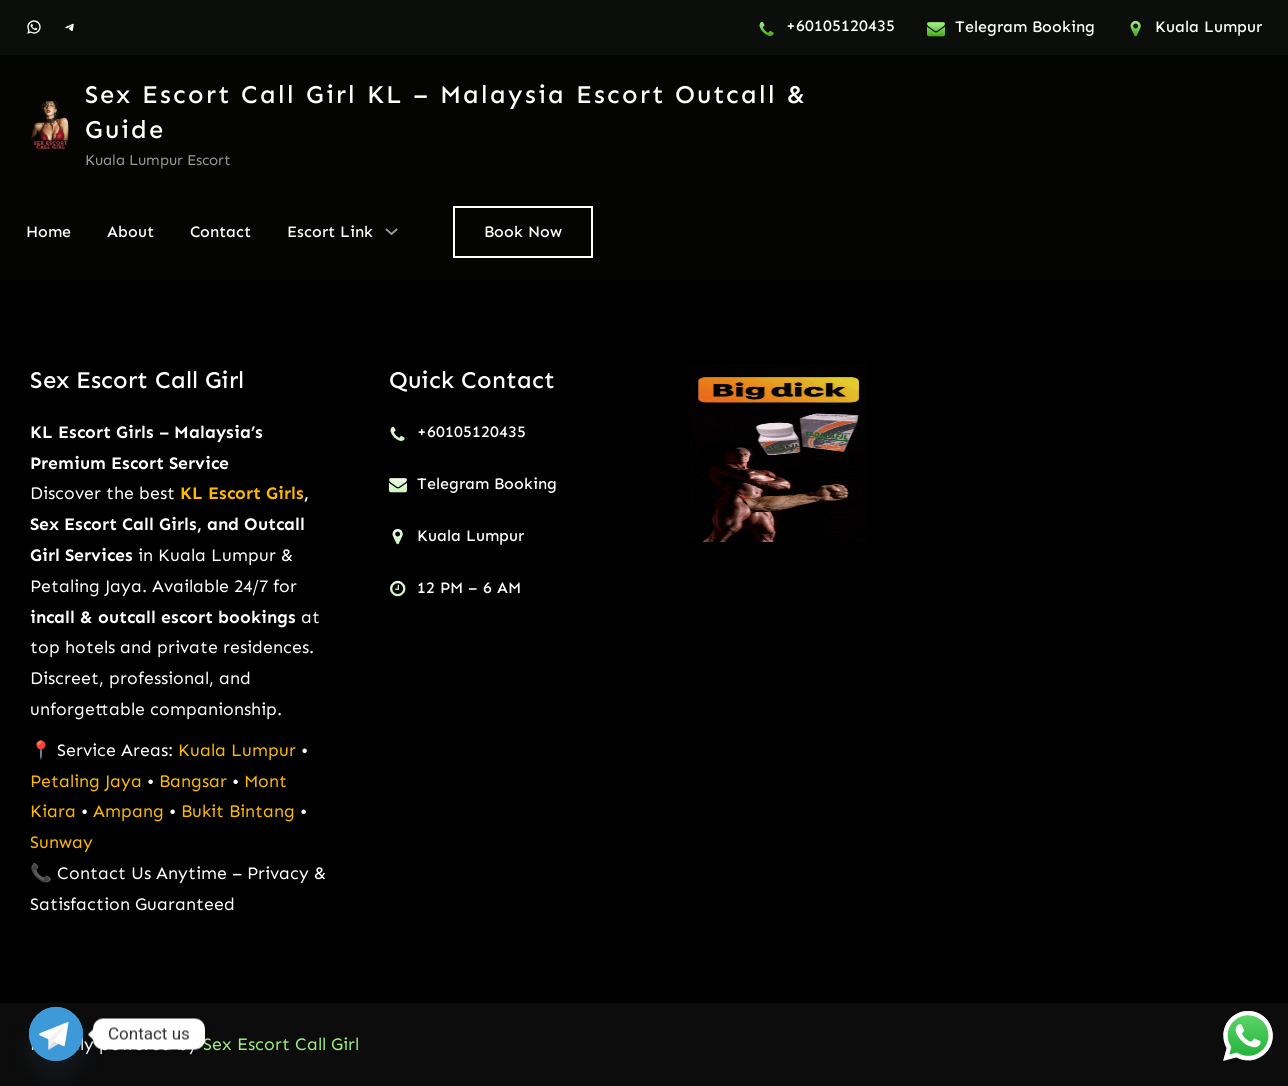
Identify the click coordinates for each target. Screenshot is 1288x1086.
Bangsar (195, 781)
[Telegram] (56, 1034)
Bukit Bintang (238, 811)
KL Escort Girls (242, 493)
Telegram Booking (1025, 26)
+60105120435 (840, 25)
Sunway (61, 842)
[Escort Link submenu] (391, 230)
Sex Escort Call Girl (137, 379)
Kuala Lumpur (237, 750)
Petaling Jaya (86, 781)
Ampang (131, 811)
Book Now (523, 231)
